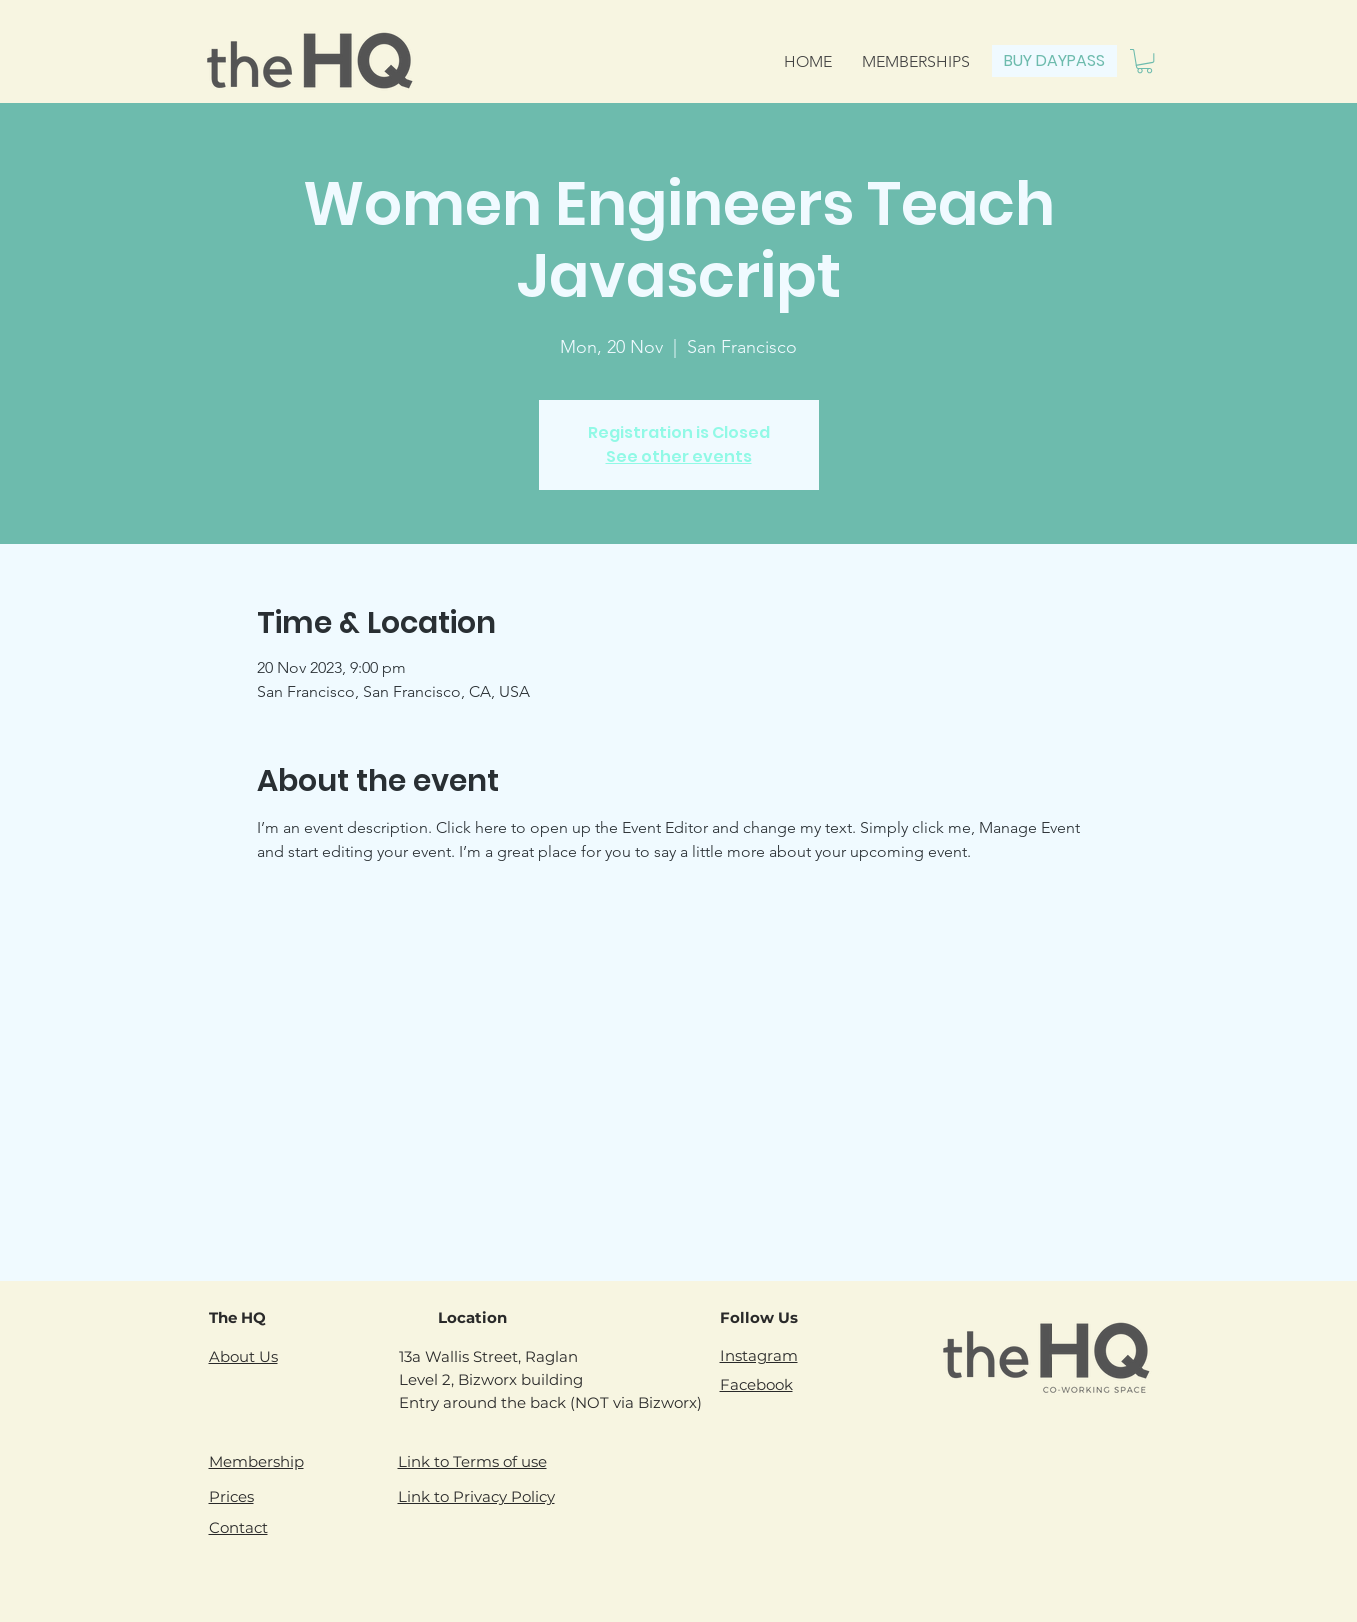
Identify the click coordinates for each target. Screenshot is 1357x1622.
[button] (1144, 61)
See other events (679, 456)
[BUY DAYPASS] (1054, 61)
